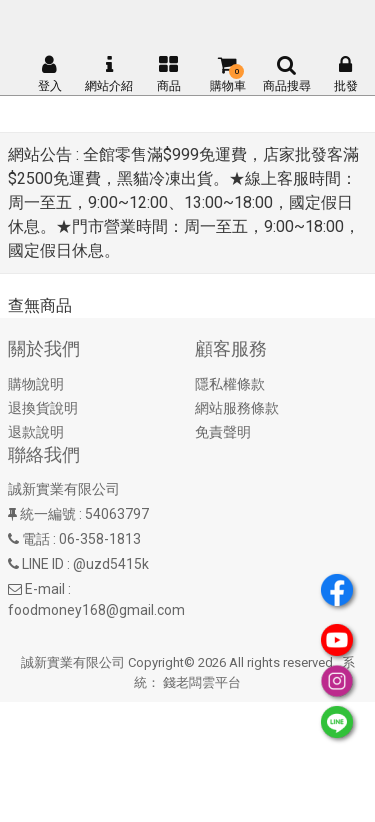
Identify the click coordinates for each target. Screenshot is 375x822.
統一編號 (48, 514)
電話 (36, 539)
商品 (169, 74)
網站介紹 (109, 74)
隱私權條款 (230, 384)
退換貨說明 (43, 408)
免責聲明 (223, 432)
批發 (346, 74)
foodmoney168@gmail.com (96, 610)
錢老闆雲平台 (202, 682)
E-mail (45, 589)
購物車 (228, 74)
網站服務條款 (237, 408)
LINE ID (43, 564)
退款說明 (36, 432)
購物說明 (36, 384)
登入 (50, 74)
